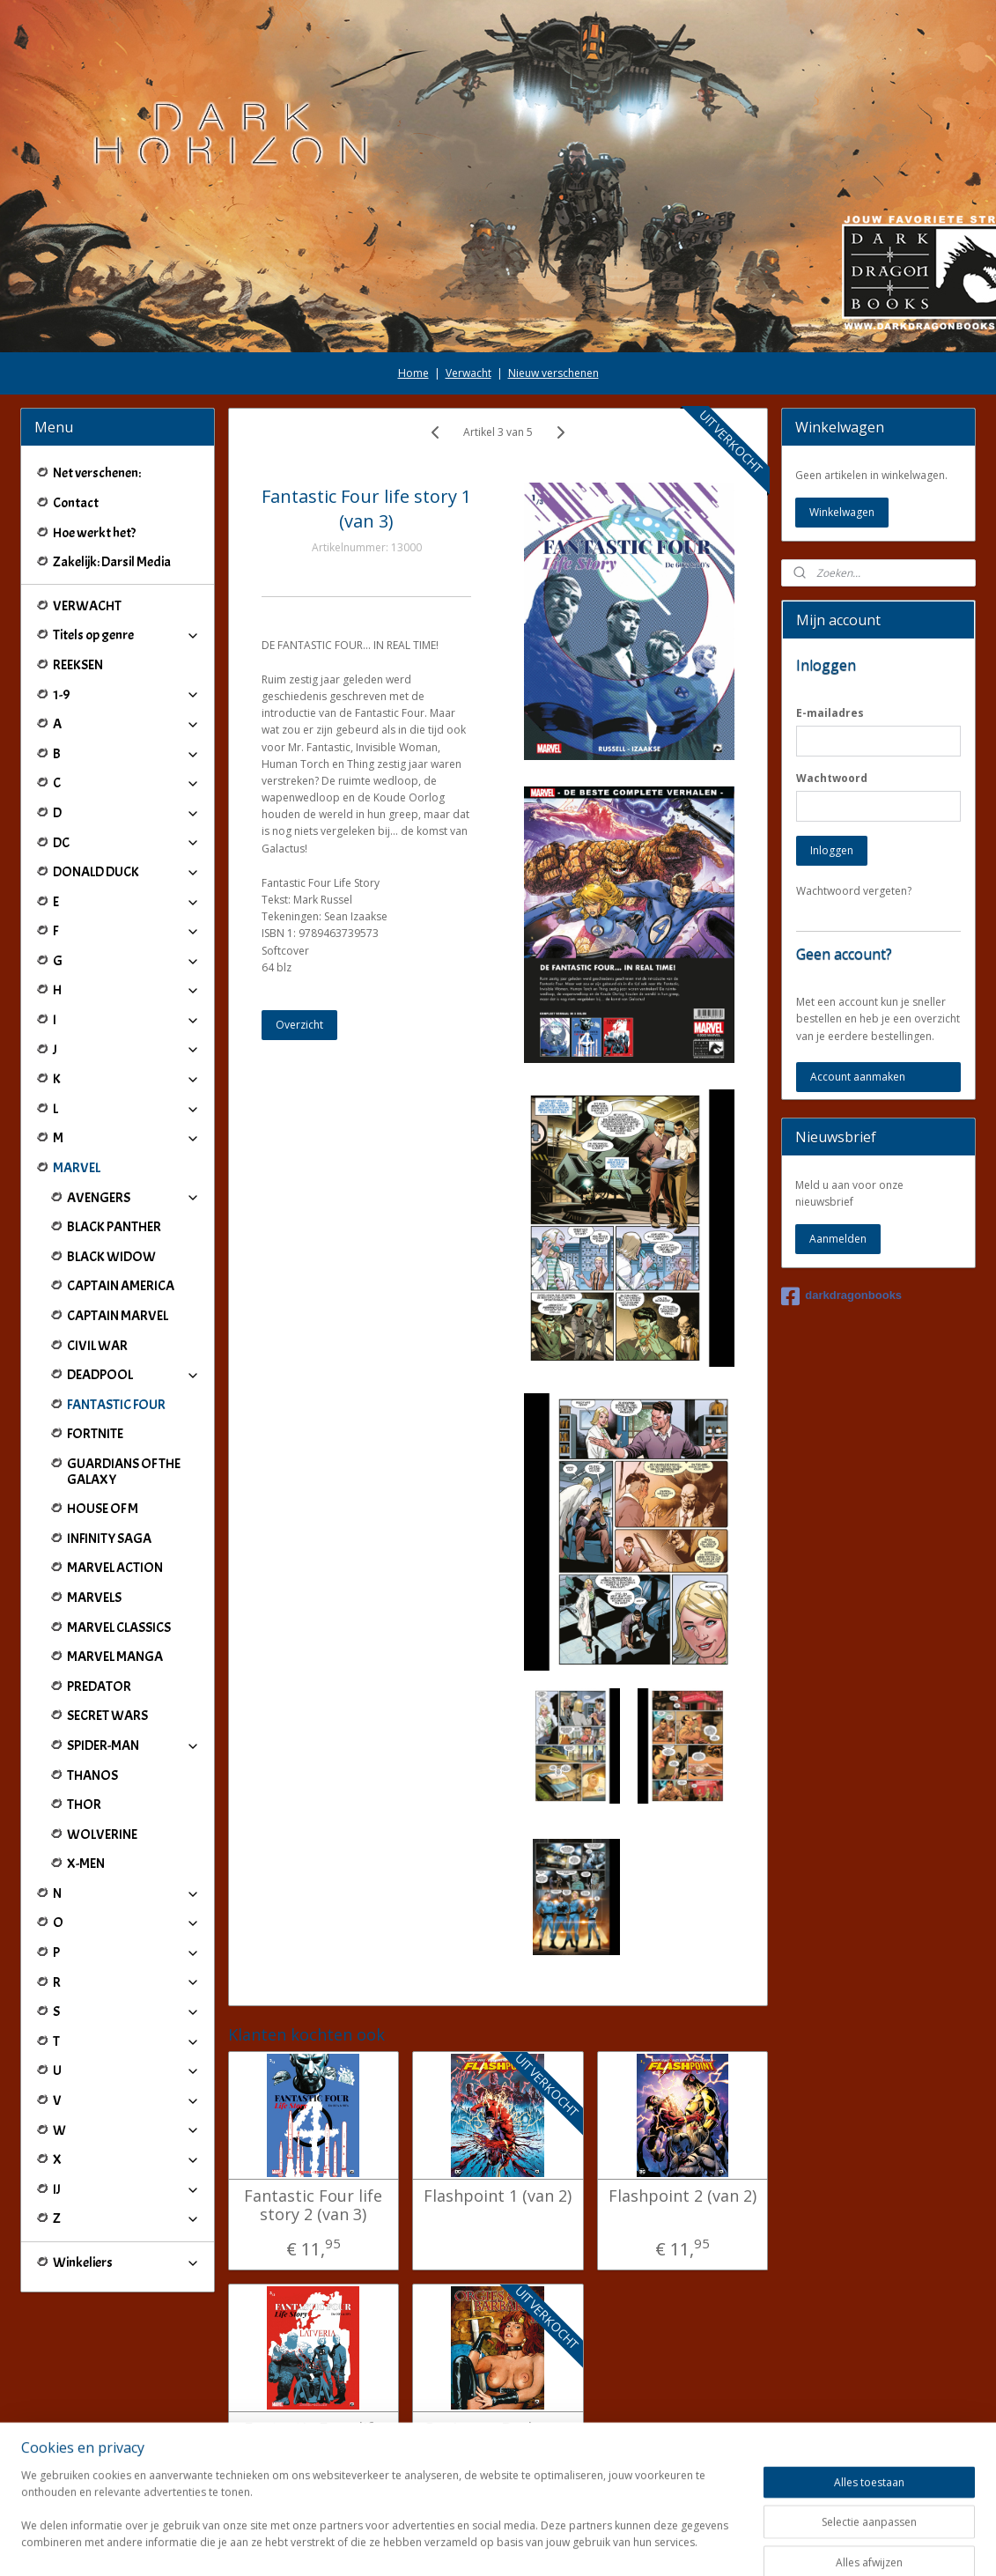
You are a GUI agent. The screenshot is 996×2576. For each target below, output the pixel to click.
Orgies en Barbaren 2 (498, 2438)
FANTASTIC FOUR (116, 1404)
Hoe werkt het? (94, 533)
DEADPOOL (133, 1375)
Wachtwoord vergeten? (853, 890)
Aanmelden (838, 1238)
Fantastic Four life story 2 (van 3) (313, 2206)
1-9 (126, 695)
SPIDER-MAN (133, 1745)
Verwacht (468, 372)
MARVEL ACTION (115, 1567)
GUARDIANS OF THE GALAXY (124, 1471)
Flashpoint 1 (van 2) (498, 2196)
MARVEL (126, 1168)
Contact (76, 503)
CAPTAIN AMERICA (120, 1286)
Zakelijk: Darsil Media (112, 562)
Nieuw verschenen (553, 372)
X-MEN (86, 1863)
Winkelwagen (841, 512)
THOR (84, 1804)
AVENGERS (133, 1198)
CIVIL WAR (97, 1345)
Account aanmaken (857, 1076)
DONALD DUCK (126, 872)
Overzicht (299, 1024)
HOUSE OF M (102, 1508)
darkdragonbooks (841, 1296)
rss (480, 2543)
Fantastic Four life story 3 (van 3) (313, 2438)
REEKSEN (78, 665)
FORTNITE (95, 1434)
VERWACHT (87, 606)
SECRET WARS (107, 1715)
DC (126, 843)
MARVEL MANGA (115, 1656)
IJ (126, 2189)
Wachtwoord (831, 778)
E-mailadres (830, 712)
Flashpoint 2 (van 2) (682, 2196)
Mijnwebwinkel (701, 2543)
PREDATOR (99, 1686)
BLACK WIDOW (111, 1257)
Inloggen (831, 850)
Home (413, 372)
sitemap (443, 2543)
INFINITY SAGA (109, 1538)
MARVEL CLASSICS (119, 1627)
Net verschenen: (97, 473)
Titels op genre (126, 635)
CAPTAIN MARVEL (117, 1316)
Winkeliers (126, 2262)
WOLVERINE (102, 1834)
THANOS (92, 1775)
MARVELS (94, 1597)
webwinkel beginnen (547, 2543)
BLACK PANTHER (114, 1227)
